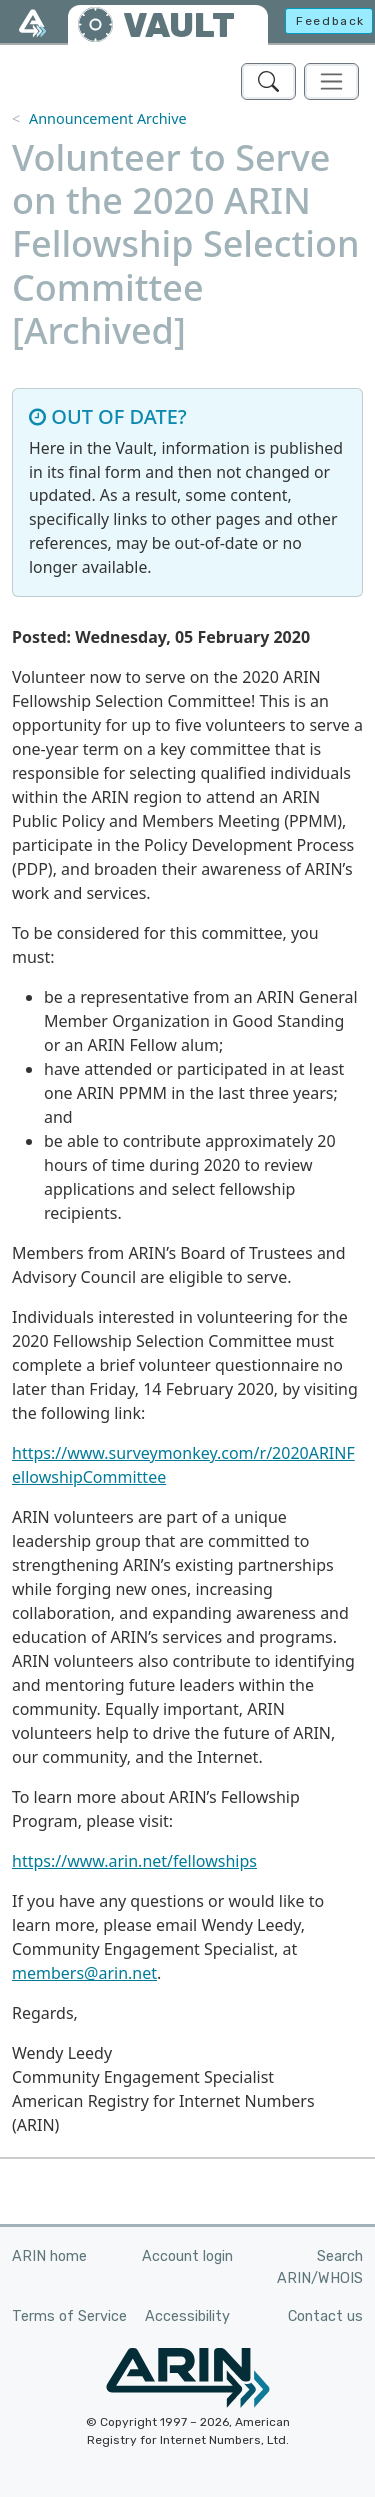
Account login (187, 2256)
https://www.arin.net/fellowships (134, 1861)
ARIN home (49, 2256)
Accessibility (187, 2316)
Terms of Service (69, 2316)
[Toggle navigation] (331, 81)
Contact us (325, 2316)
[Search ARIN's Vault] (268, 81)
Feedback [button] (330, 21)
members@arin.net (84, 1973)
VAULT (179, 25)
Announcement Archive (108, 118)
